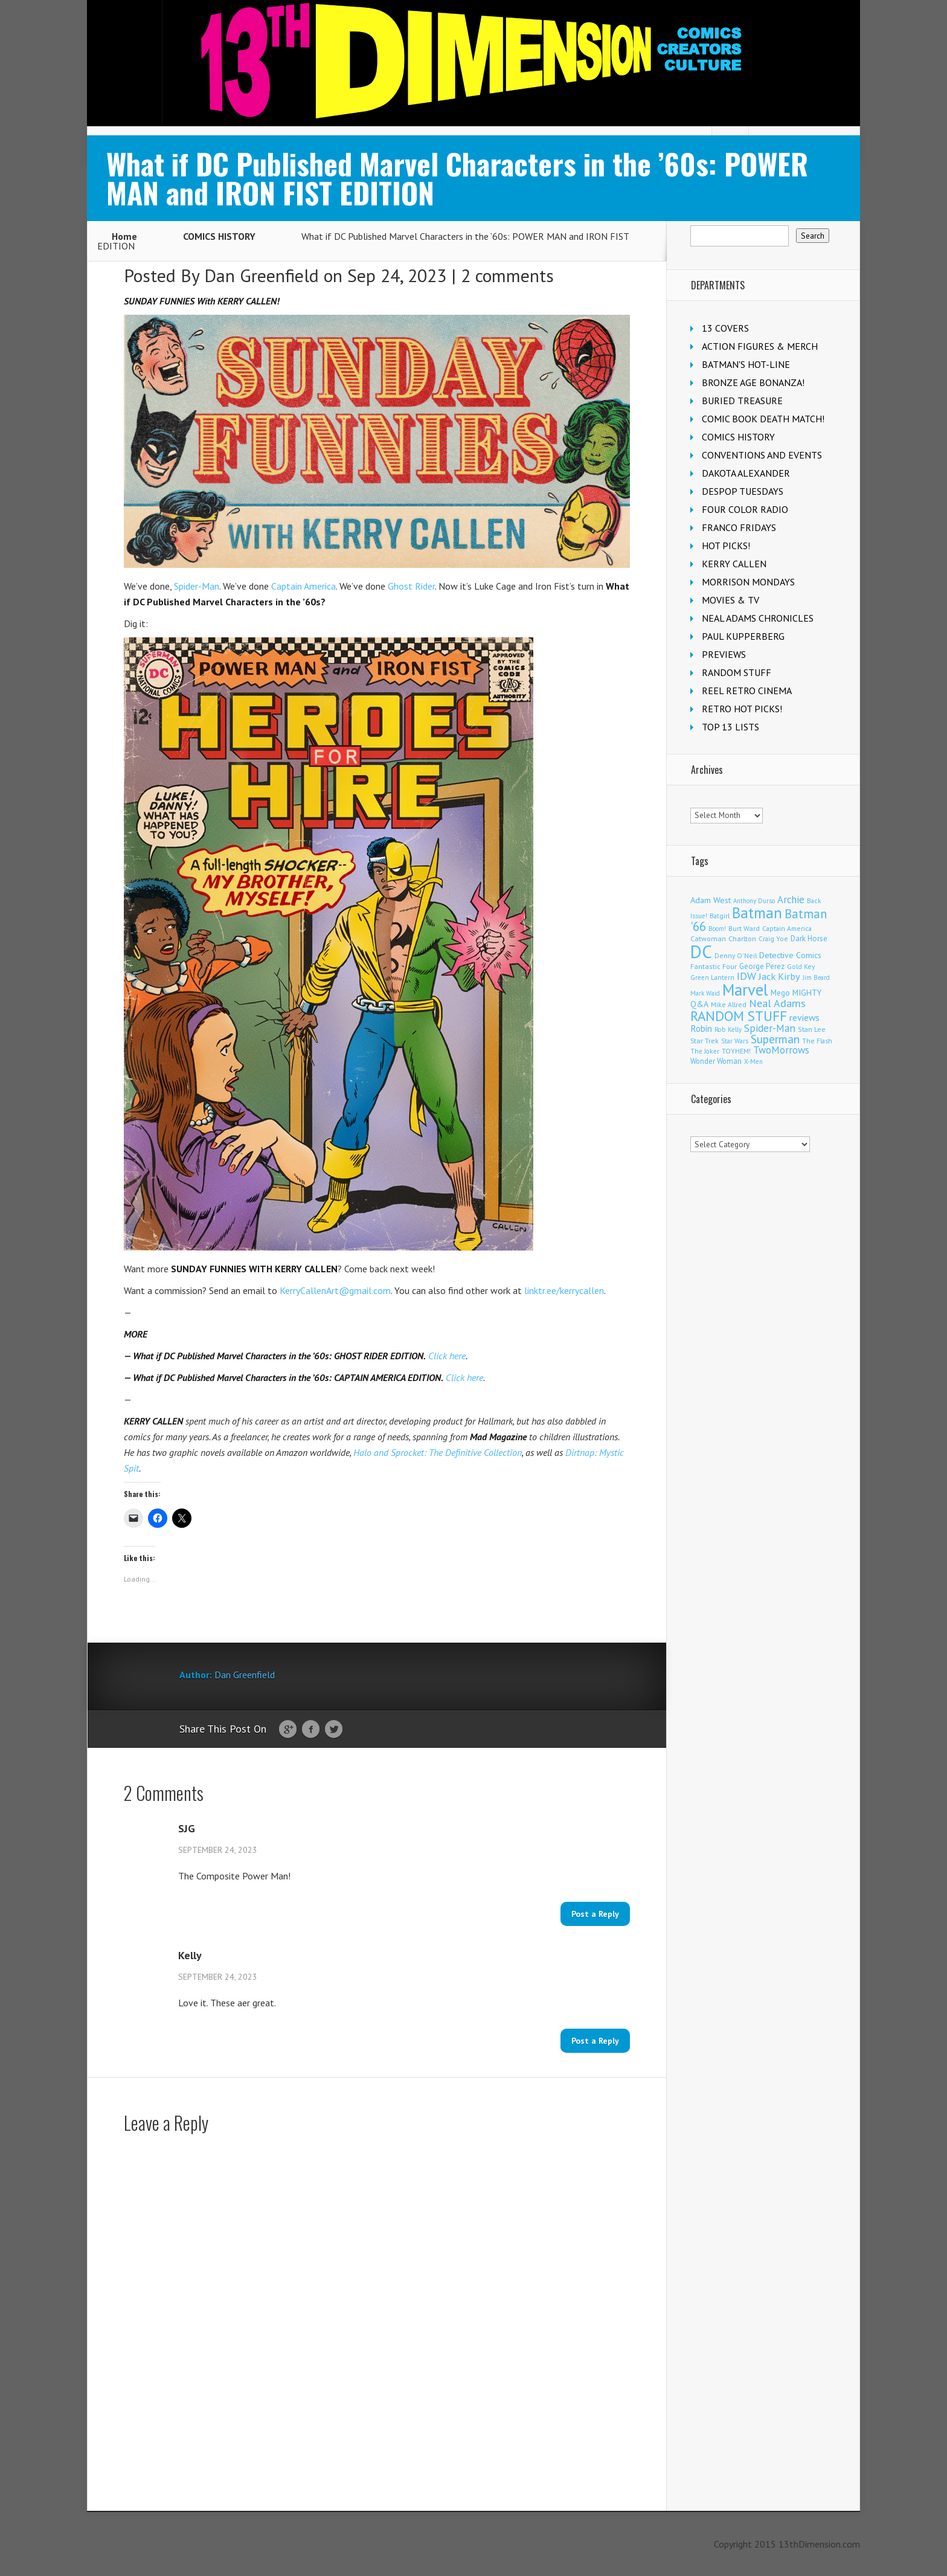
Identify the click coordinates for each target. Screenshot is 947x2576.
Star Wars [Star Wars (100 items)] (734, 1041)
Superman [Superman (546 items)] (775, 1038)
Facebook (310, 1729)
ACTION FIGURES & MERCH (760, 346)
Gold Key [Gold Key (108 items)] (801, 966)
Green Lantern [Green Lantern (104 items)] (712, 977)
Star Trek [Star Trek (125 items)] (704, 1040)
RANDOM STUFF (736, 672)
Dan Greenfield (261, 275)
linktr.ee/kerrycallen (564, 1290)
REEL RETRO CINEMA (747, 690)
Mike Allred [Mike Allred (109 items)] (728, 1004)
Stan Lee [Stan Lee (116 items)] (812, 1029)
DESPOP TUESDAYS (742, 491)
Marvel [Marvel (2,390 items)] (745, 989)
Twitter (333, 1729)
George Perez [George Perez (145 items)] (762, 966)
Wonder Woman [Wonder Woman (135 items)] (716, 1061)
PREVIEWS (724, 654)
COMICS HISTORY (219, 236)
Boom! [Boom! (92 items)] (717, 928)
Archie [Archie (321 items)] (790, 899)
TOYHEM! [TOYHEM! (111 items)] (736, 1050)
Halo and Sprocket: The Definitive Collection (437, 1452)
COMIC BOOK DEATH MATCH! (763, 419)
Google (287, 1729)
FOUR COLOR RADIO (745, 509)
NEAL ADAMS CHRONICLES (758, 618)
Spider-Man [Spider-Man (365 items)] (769, 1028)
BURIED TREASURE (742, 400)
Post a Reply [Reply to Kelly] (595, 2040)
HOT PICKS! (726, 545)
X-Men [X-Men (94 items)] (753, 1061)
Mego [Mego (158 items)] (780, 992)
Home (124, 236)
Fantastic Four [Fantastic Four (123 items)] (713, 966)
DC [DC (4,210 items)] (701, 951)
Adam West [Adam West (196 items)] (710, 900)
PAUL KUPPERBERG (743, 636)
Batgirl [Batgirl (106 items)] (720, 915)
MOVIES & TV (730, 600)
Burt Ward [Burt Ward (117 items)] (744, 928)
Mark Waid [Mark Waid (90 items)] (705, 993)
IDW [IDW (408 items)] (746, 976)
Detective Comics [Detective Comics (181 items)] (790, 955)
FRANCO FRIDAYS (739, 527)
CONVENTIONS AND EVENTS (762, 455)
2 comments (507, 275)
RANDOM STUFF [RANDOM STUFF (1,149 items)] (738, 1016)
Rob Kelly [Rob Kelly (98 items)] (728, 1029)
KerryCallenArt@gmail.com (335, 1290)
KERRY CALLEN (734, 564)
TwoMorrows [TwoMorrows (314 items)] (781, 1050)
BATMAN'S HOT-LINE (746, 364)
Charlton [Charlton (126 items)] (742, 938)
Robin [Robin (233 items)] (701, 1028)
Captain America (303, 586)
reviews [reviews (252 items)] (804, 1017)
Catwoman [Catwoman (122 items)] (708, 938)
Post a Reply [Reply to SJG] (595, 1913)
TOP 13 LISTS (730, 727)
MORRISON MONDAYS (748, 582)
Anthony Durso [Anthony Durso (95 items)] (754, 901)
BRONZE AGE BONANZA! (753, 382)
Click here (447, 1356)
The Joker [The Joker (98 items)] (704, 1051)
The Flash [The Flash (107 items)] (817, 1040)
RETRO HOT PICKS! (742, 709)
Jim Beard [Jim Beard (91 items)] (816, 977)
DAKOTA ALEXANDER (746, 473)
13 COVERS (725, 328)
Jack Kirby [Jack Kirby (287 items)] (779, 976)
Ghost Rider (411, 586)
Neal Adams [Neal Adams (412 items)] (777, 1003)
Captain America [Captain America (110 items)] (787, 928)
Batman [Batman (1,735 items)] (757, 913)
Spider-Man (196, 586)
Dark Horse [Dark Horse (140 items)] (809, 938)
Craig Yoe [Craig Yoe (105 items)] (773, 938)
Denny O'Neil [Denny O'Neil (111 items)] (735, 955)
